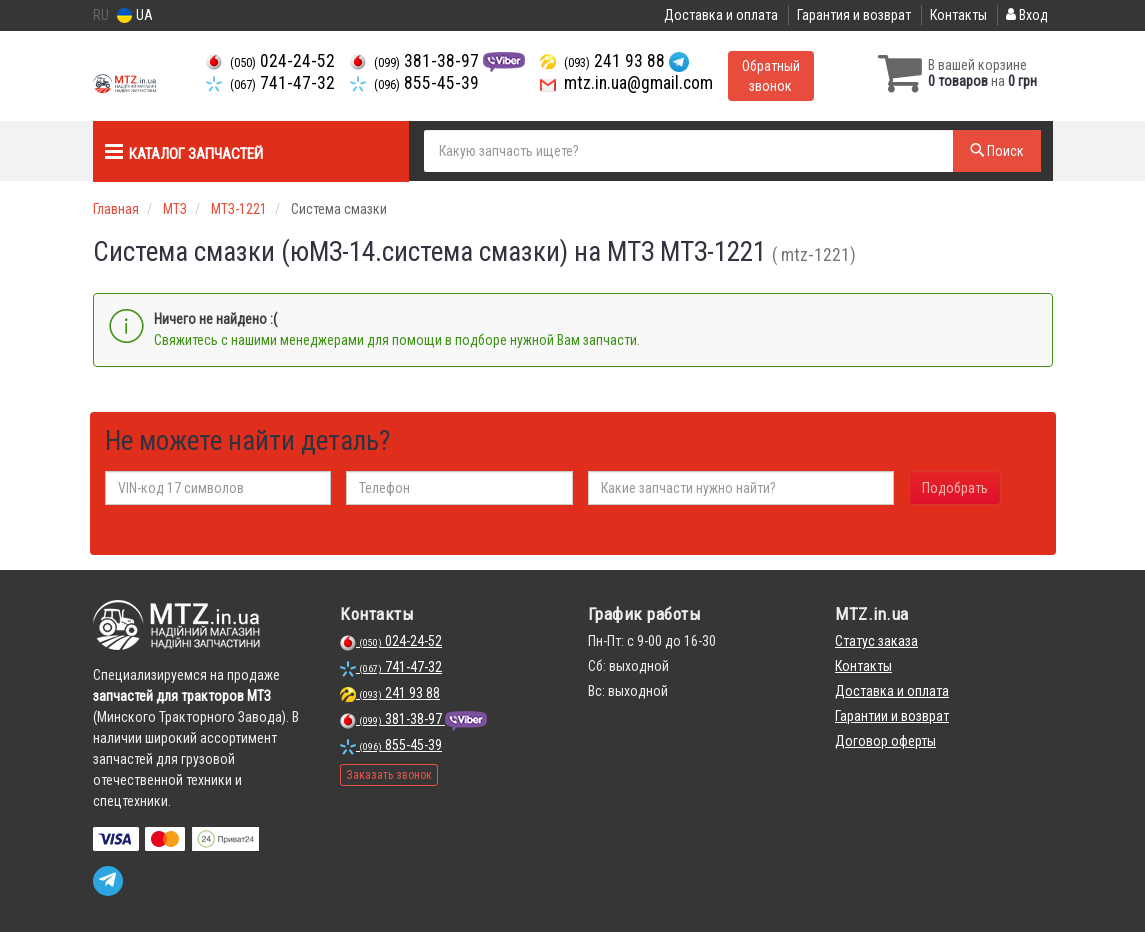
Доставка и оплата (721, 15)
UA (135, 15)
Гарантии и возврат (892, 716)
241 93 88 (604, 61)
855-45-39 (414, 83)
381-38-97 (416, 61)
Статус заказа (876, 641)
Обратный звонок (771, 76)
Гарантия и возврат (854, 15)
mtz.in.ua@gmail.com (626, 83)
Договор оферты (885, 741)
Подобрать (955, 488)
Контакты (958, 15)
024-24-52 (270, 61)
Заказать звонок (389, 775)
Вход (1027, 15)
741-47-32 (270, 83)
